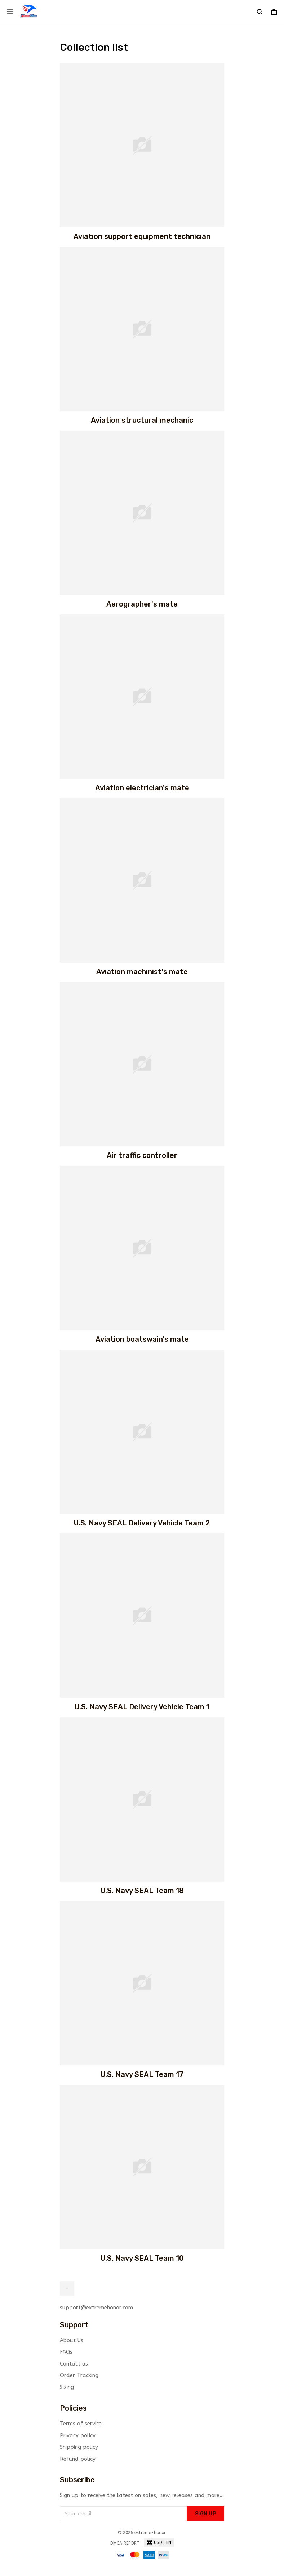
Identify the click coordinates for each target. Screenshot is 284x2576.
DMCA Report (124, 2543)
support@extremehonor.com (96, 2307)
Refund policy (78, 2459)
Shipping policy (79, 2447)
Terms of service (81, 2423)
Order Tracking (79, 2375)
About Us (71, 2340)
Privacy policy (78, 2435)
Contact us (74, 2363)
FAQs (66, 2352)
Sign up (205, 2514)
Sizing (67, 2387)
